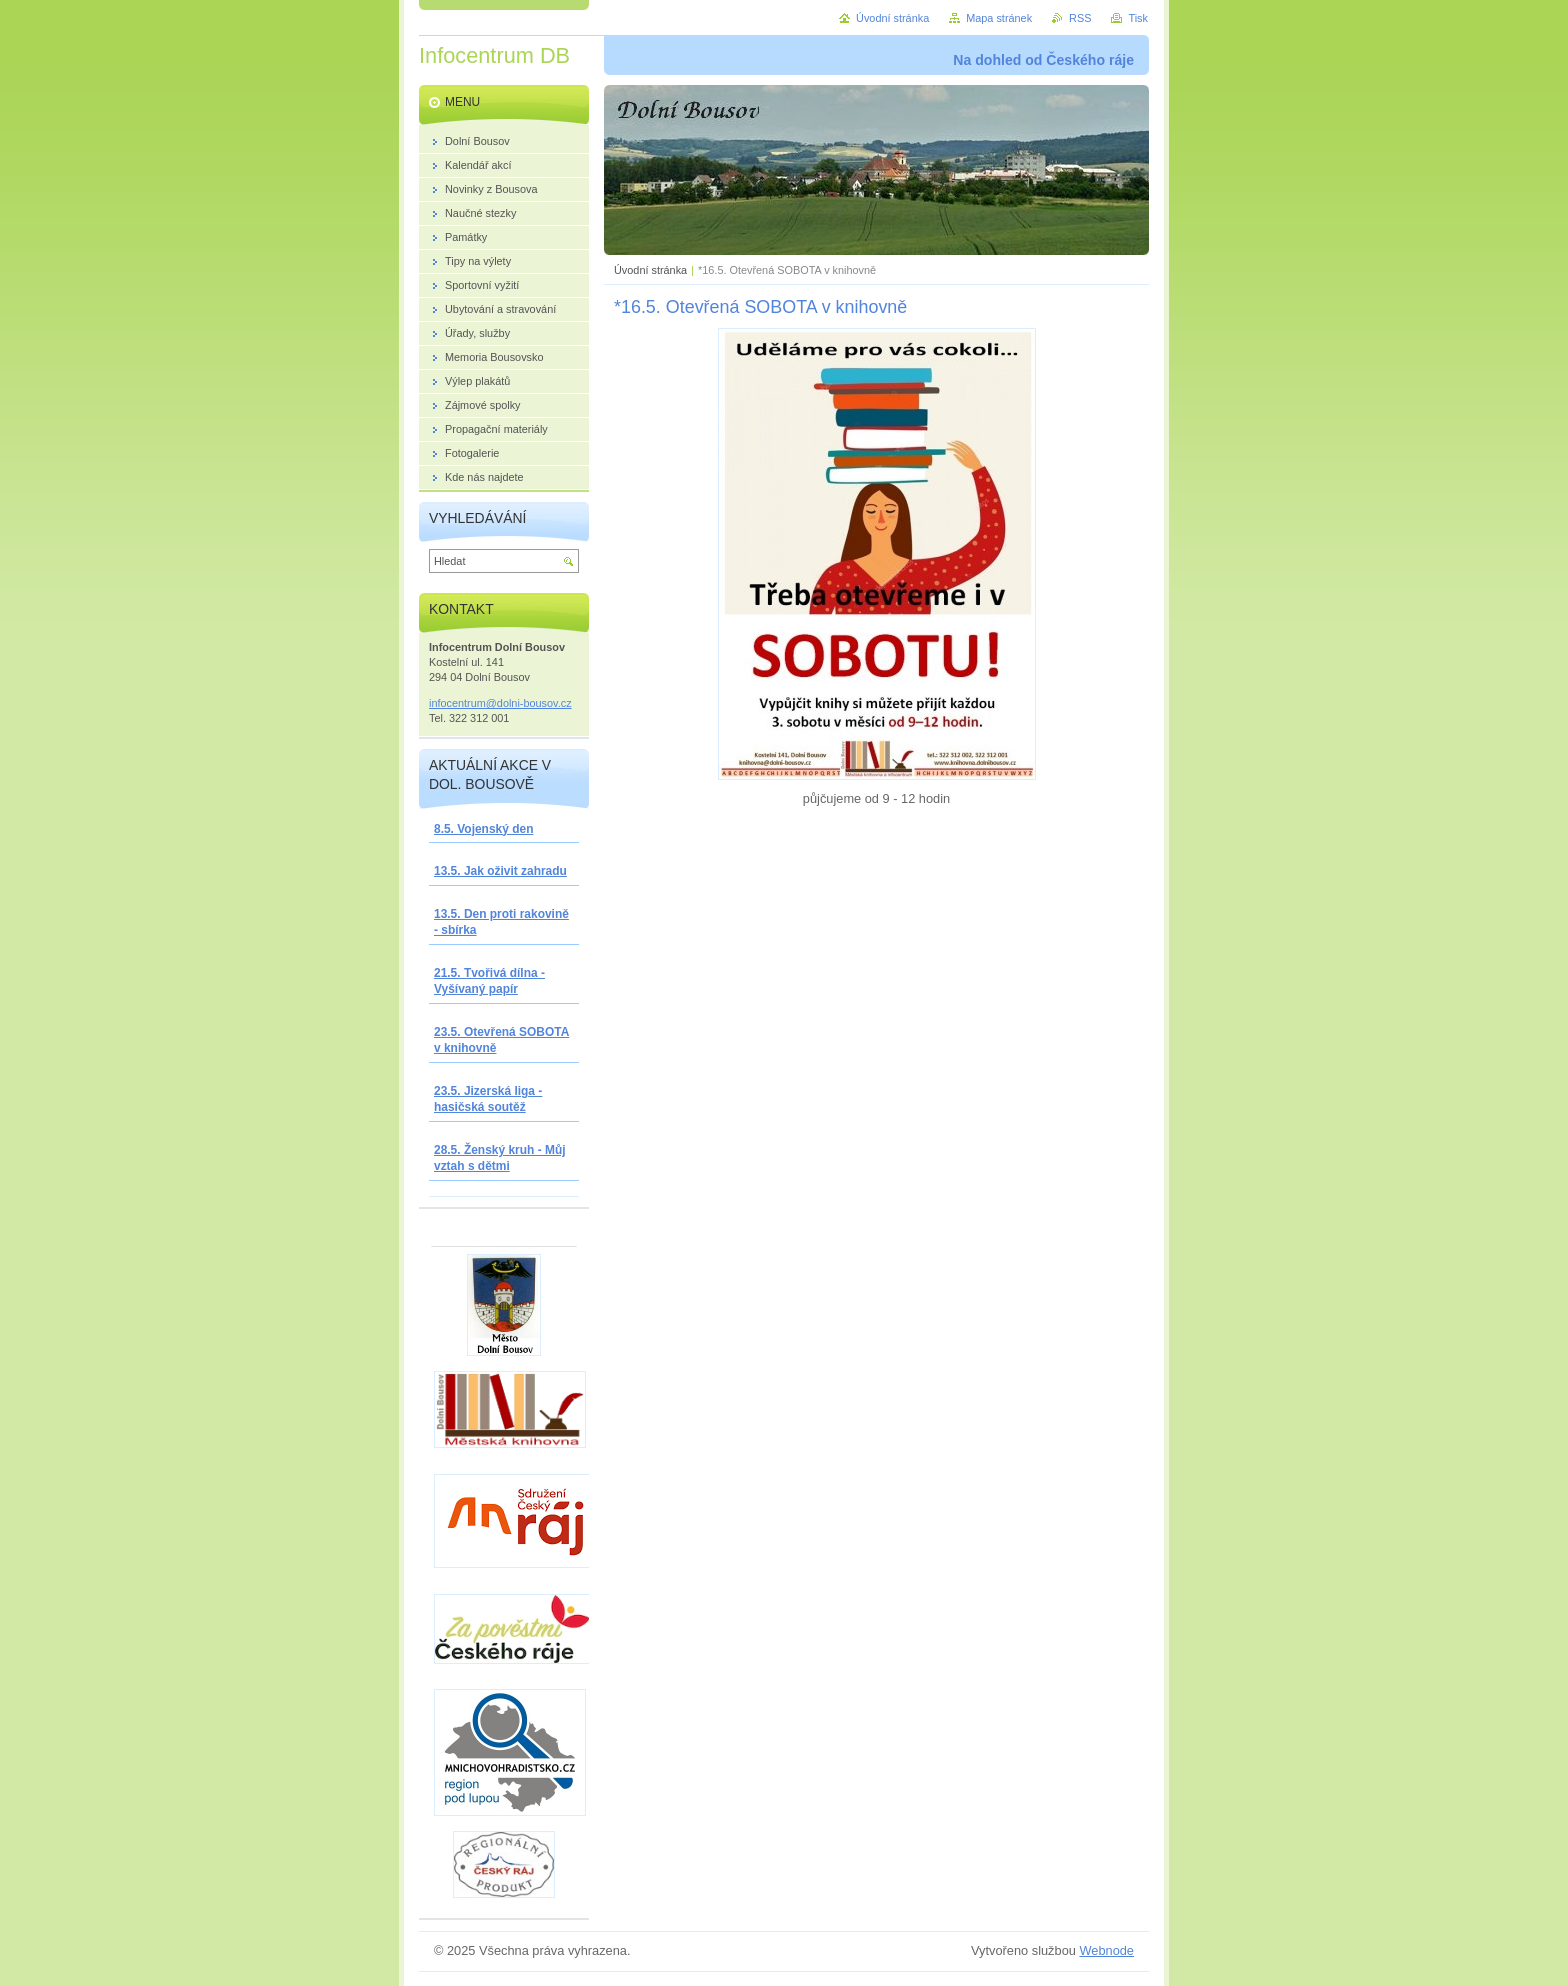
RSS (1080, 18)
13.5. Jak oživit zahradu (500, 871)
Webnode (1106, 1950)
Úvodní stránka (650, 270)
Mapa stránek (999, 18)
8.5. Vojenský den (483, 829)
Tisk (1138, 18)
